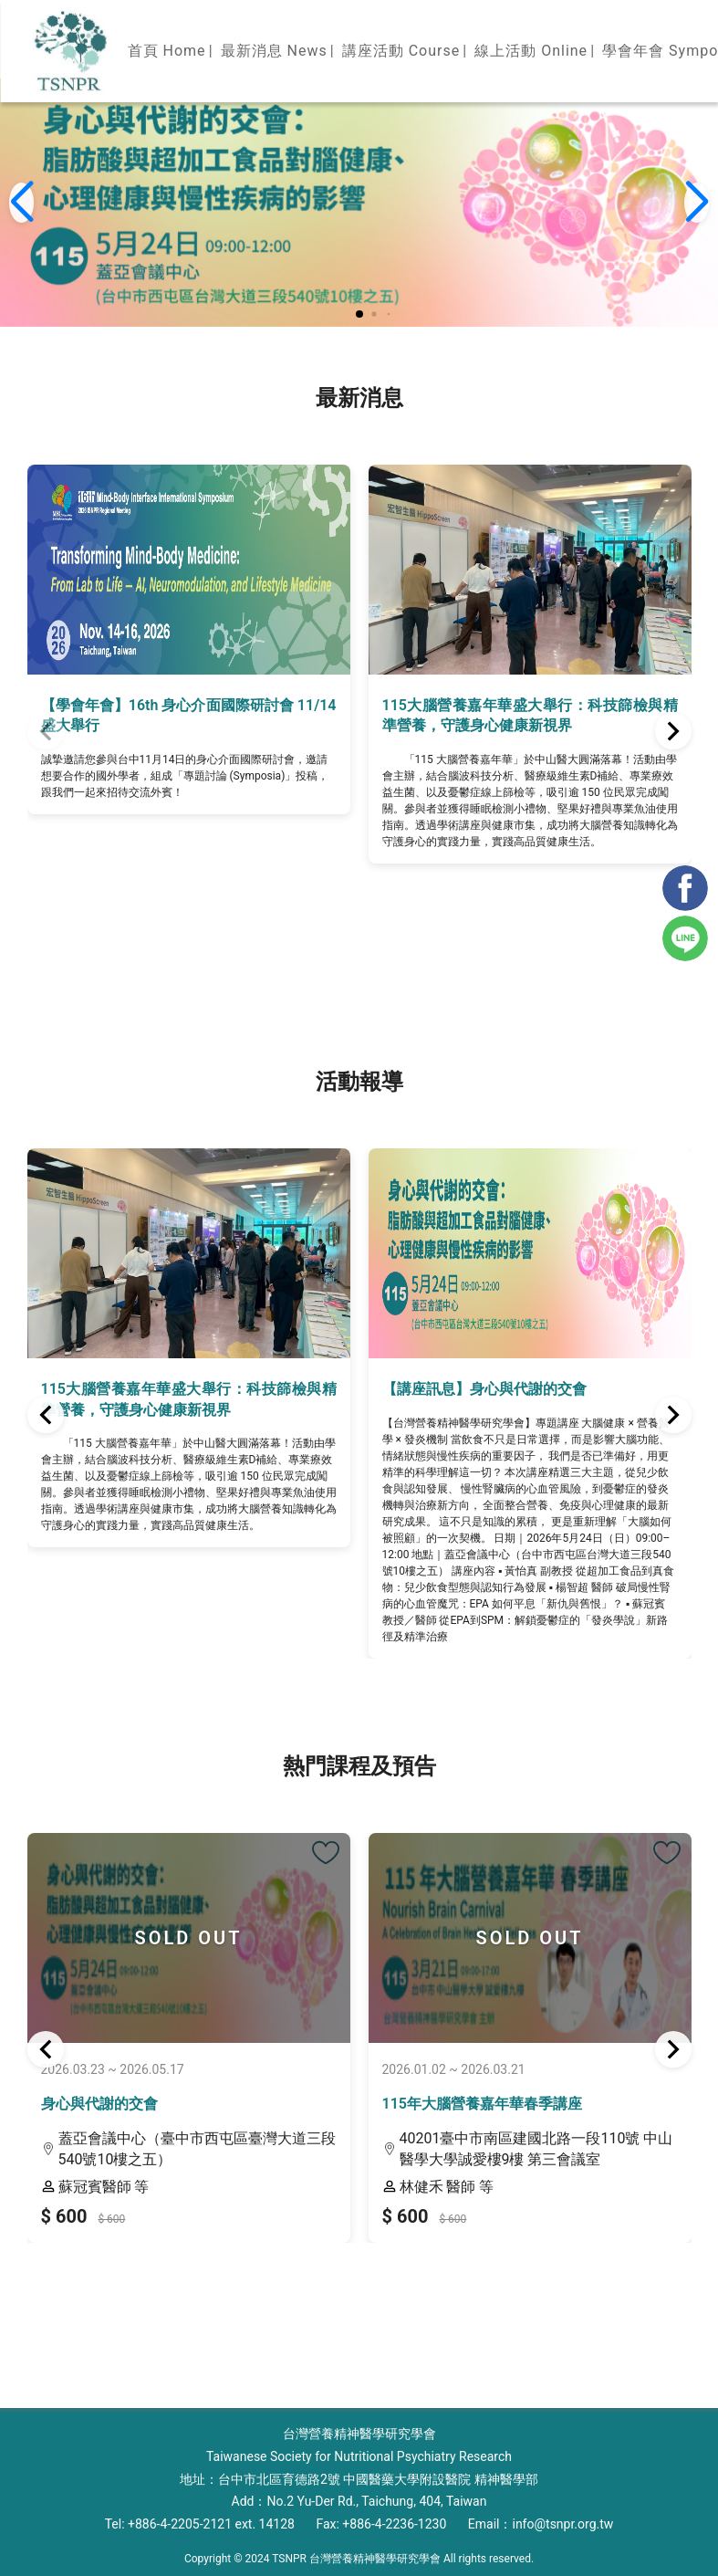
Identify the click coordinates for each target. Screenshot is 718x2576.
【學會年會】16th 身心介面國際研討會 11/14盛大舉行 (189, 715)
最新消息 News (274, 50)
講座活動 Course (401, 50)
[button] (359, 314)
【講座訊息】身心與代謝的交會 (484, 1389)
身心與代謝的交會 (99, 2103)
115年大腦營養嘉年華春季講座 (482, 2103)
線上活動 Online (531, 50)
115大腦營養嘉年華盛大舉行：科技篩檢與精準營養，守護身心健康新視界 (530, 715)
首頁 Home (167, 50)
